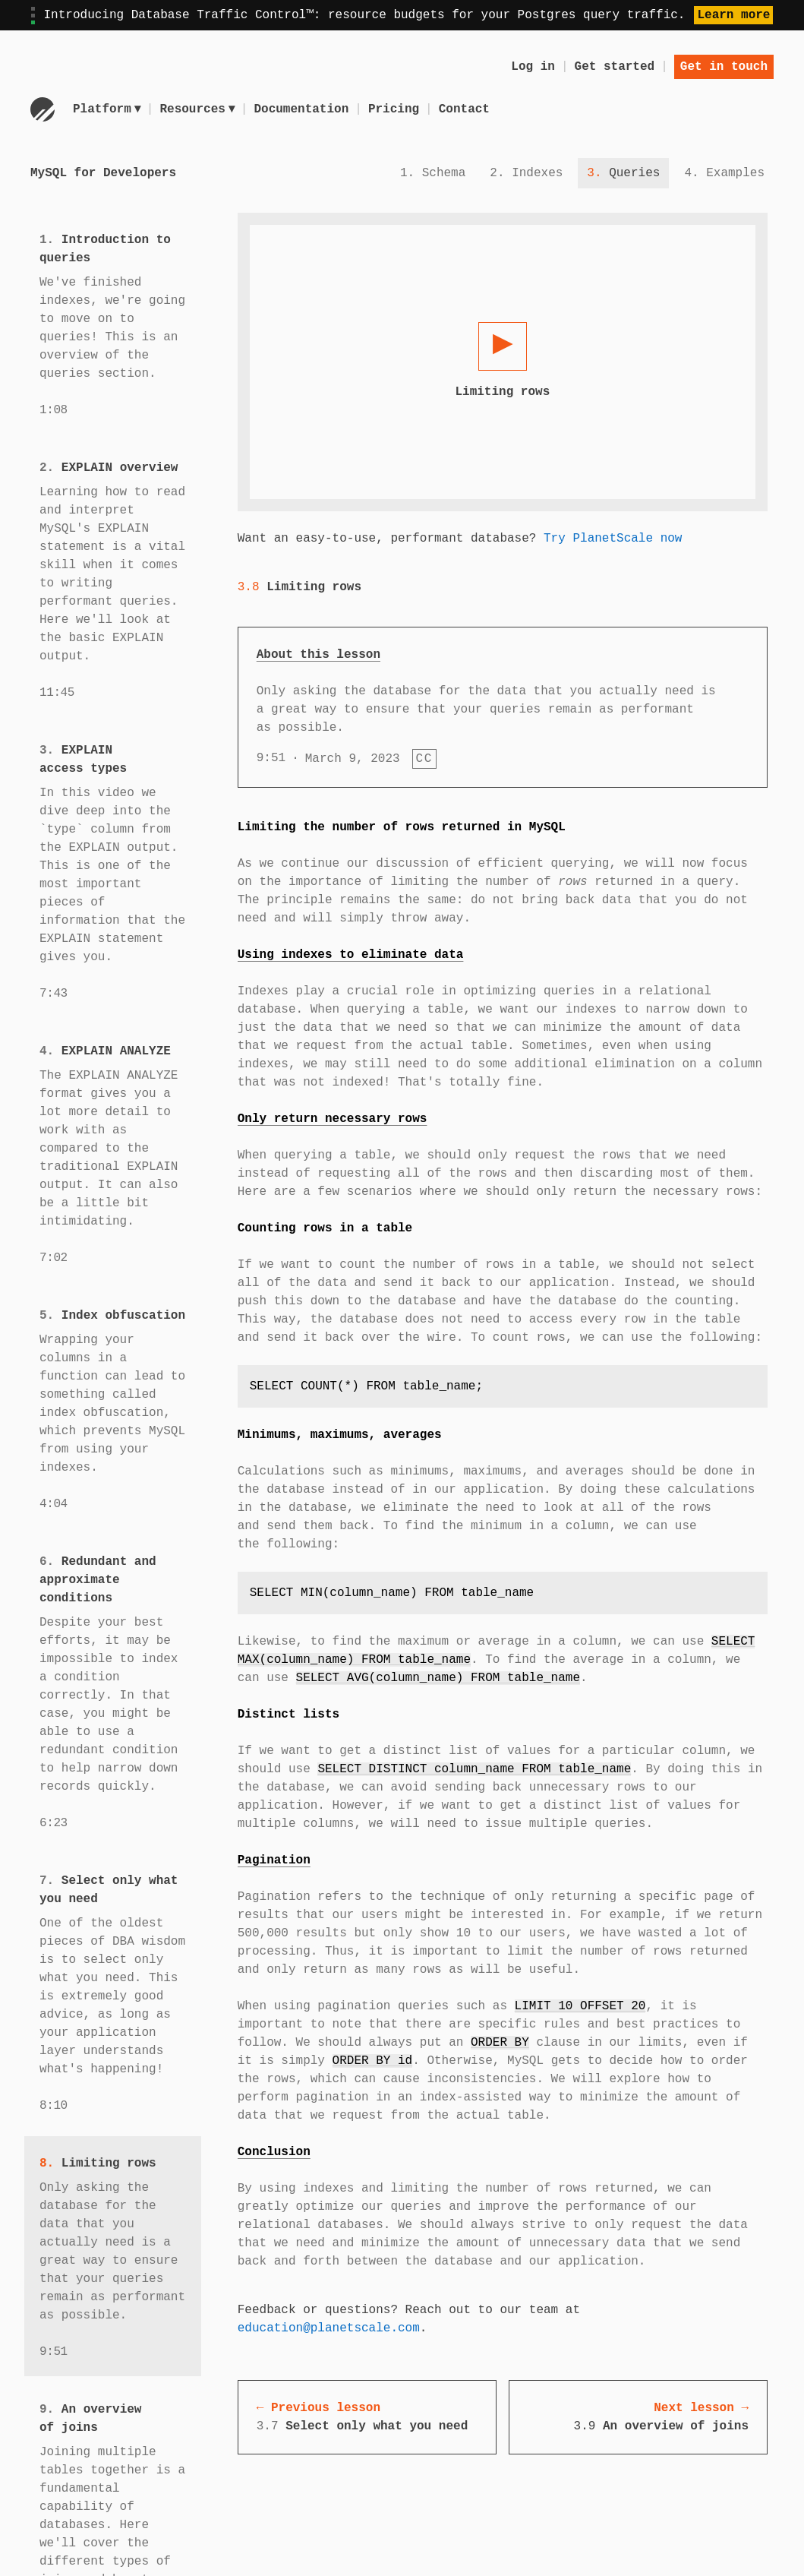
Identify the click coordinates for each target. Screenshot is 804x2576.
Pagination (274, 1860)
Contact (466, 109)
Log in (533, 67)
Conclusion (274, 2152)
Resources (199, 109)
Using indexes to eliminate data (351, 955)
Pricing (395, 109)
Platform (107, 109)
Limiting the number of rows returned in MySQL (402, 827)
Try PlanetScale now (613, 538)
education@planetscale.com (329, 2328)
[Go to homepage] (42, 109)
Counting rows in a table (325, 1228)
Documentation (304, 109)
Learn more (733, 15)
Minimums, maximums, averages (340, 1435)
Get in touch (724, 67)
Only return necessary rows (332, 1119)
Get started (615, 67)
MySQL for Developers (103, 173)
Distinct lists (288, 1714)
